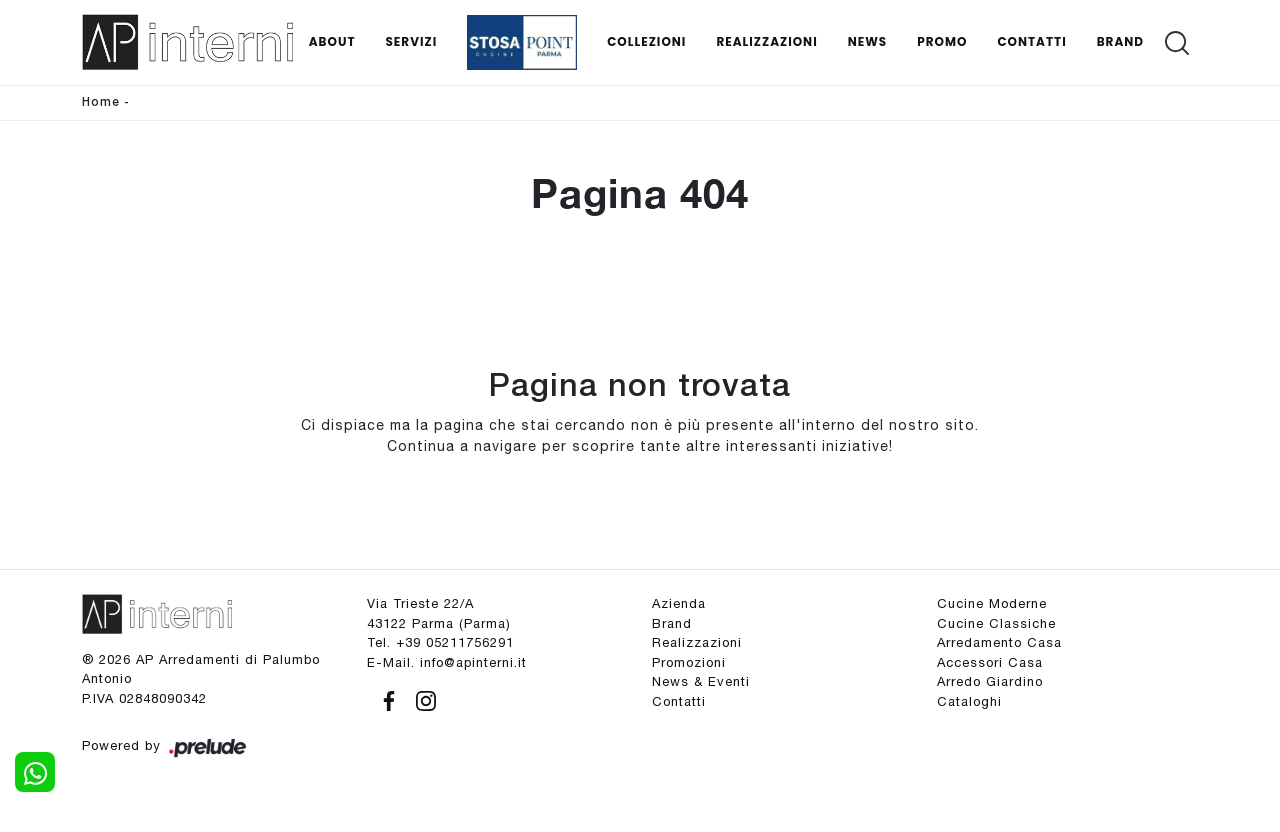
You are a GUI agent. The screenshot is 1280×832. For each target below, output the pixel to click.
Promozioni (689, 662)
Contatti (1031, 41)
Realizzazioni (766, 41)
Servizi (411, 41)
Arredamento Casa (999, 642)
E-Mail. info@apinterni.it (447, 662)
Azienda (679, 603)
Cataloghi (969, 701)
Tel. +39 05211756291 (440, 642)
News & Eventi (701, 681)
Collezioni (646, 41)
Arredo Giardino (990, 681)
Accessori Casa (990, 662)
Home (101, 102)
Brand (1120, 41)
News (868, 41)
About (332, 41)
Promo (942, 41)
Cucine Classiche (996, 623)
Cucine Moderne (992, 603)
